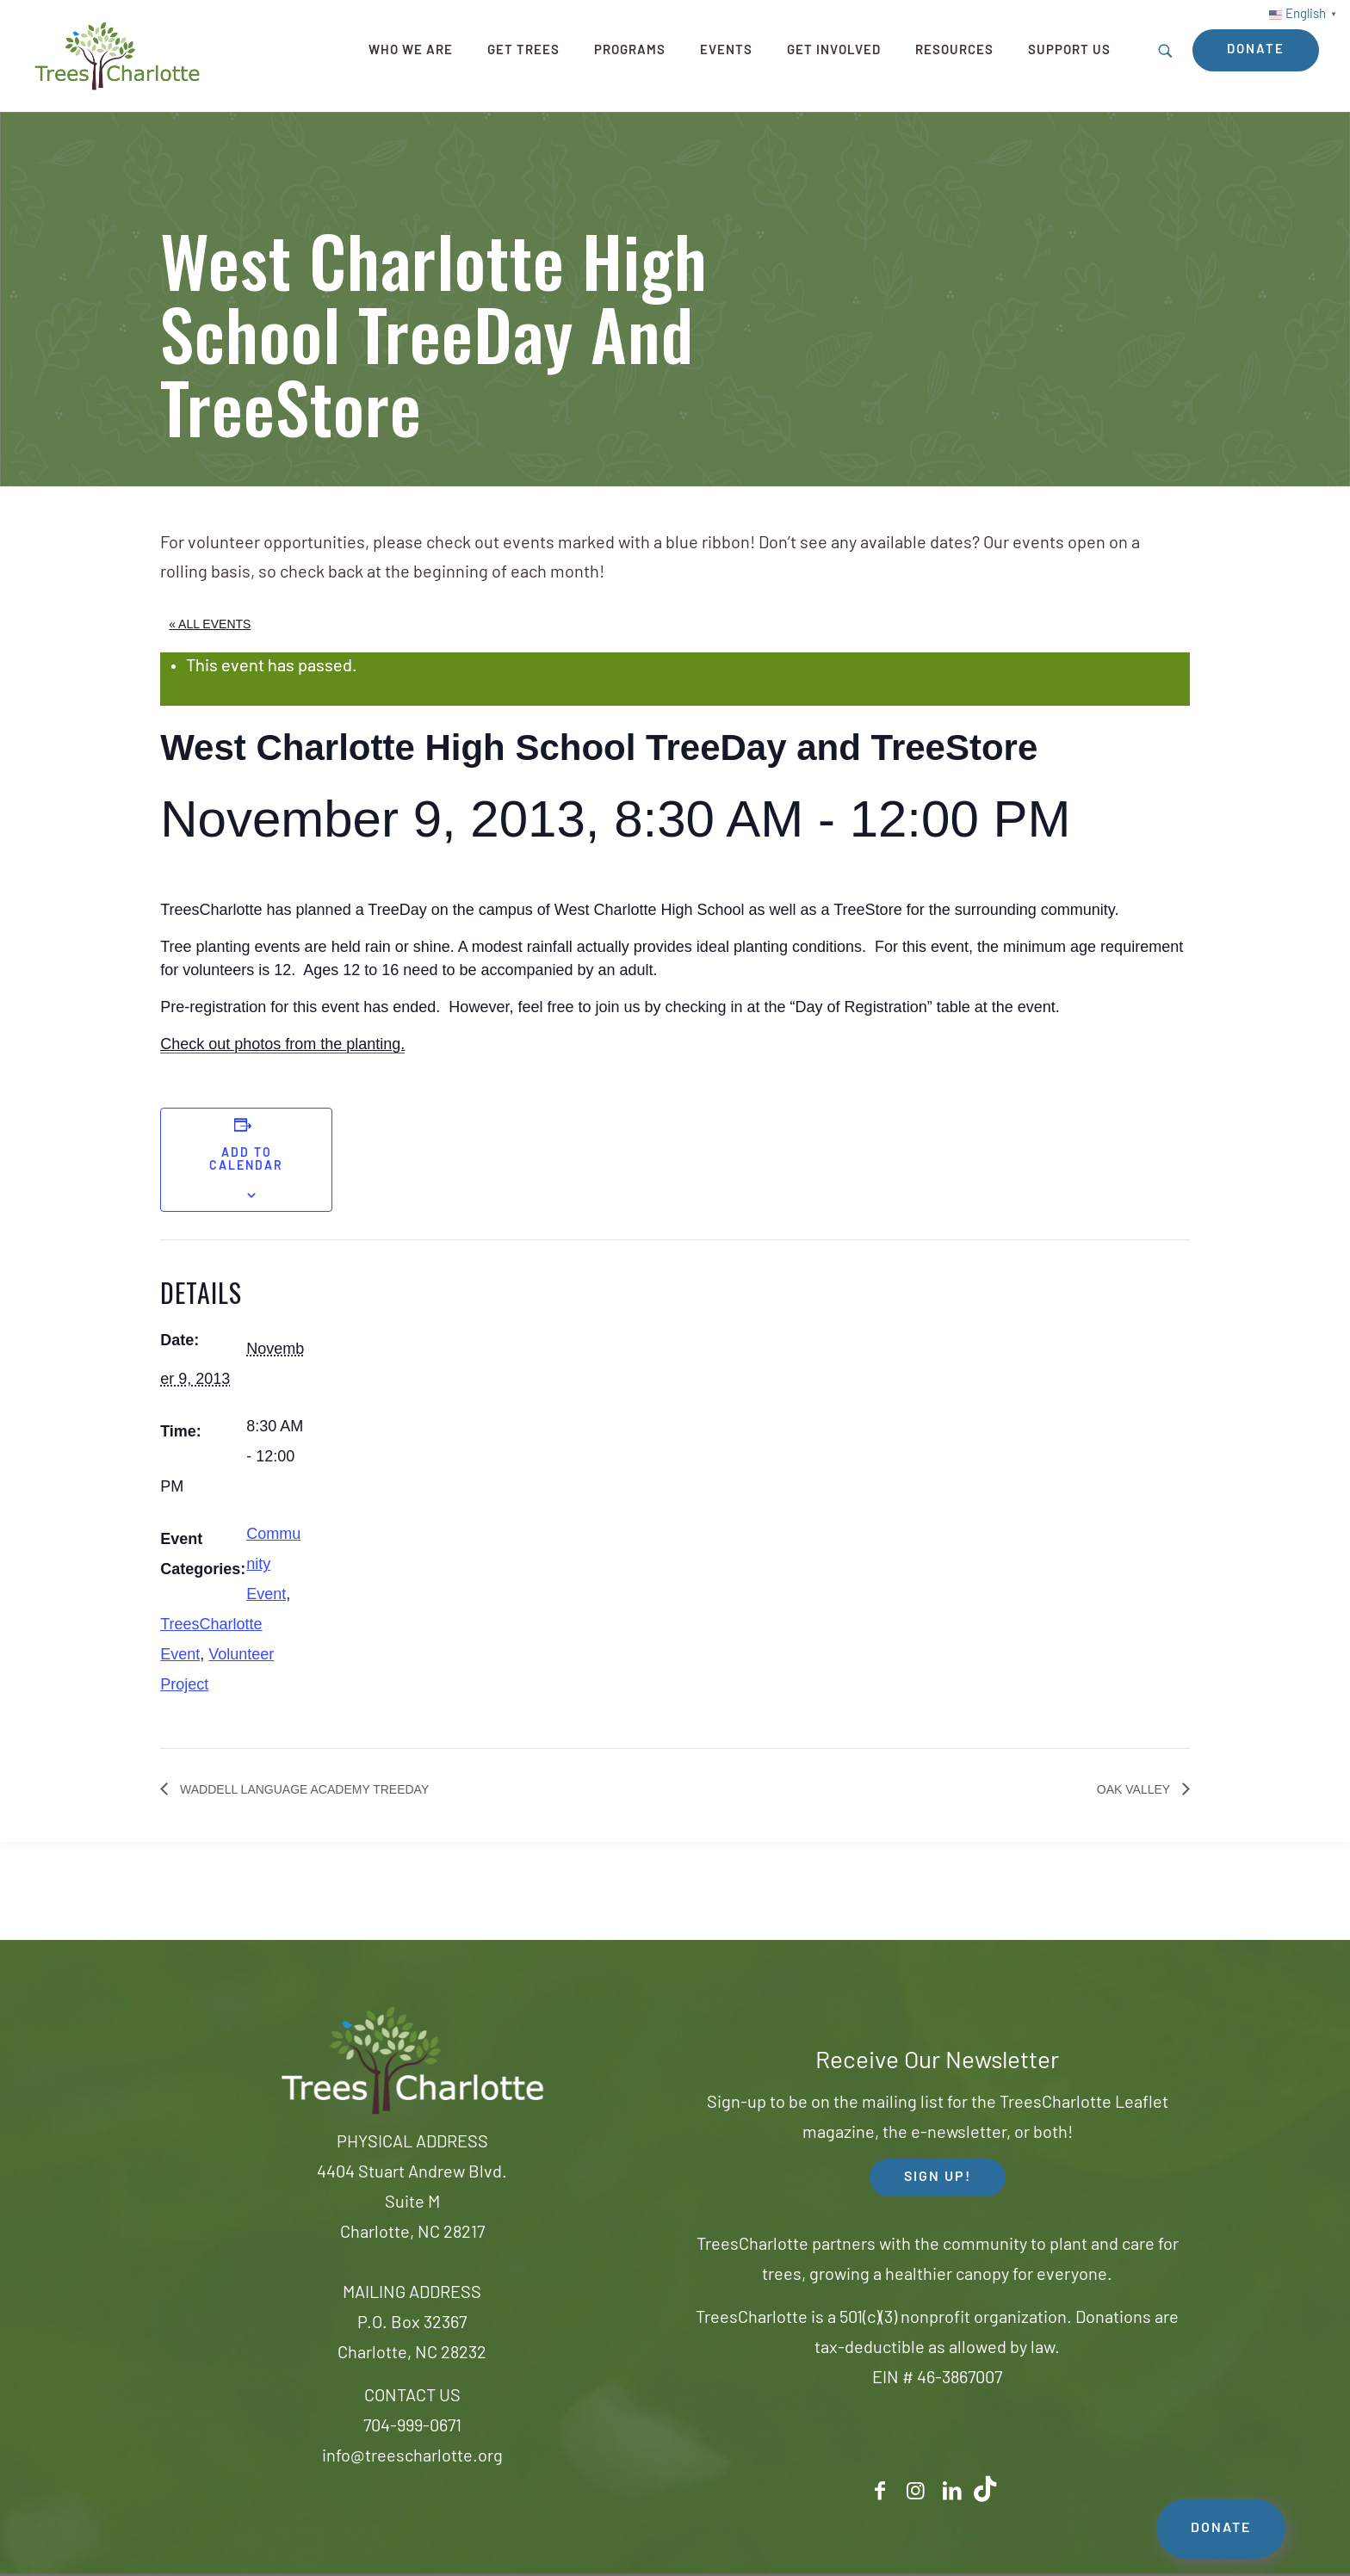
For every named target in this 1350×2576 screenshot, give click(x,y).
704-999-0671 (412, 2427)
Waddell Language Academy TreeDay (302, 1789)
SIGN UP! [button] (937, 2177)
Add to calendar (246, 1160)
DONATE (1221, 2529)
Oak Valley (1135, 1789)
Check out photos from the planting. (282, 1044)
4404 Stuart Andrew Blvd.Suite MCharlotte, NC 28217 (412, 2203)
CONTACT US (412, 2397)
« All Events (210, 624)
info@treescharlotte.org (412, 2457)
